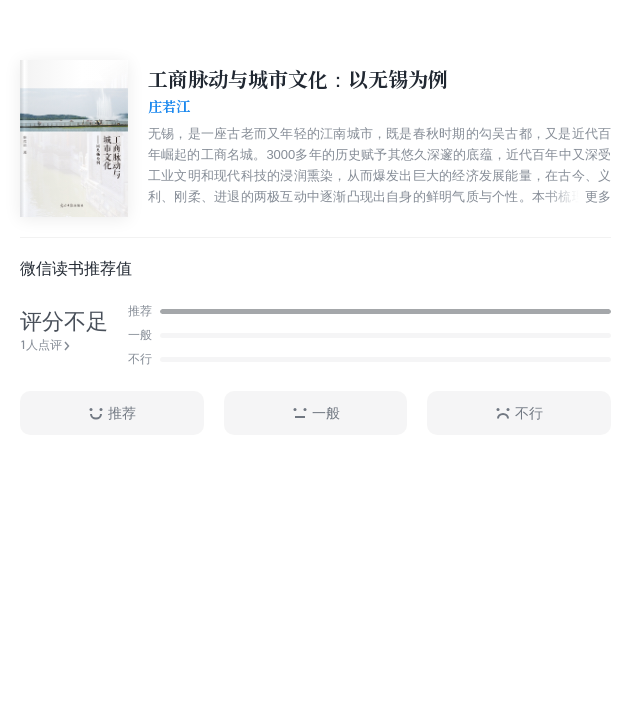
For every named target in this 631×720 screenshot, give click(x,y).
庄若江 (169, 107)
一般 (316, 413)
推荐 (112, 413)
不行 (519, 413)
